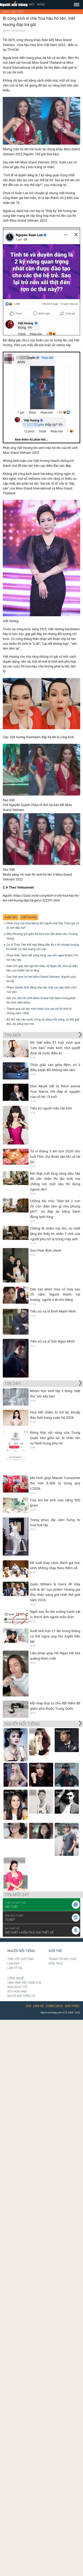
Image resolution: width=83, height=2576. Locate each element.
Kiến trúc (56, 1963)
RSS (28, 2006)
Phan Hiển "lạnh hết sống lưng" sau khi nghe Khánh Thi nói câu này (42, 958)
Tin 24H (13, 1383)
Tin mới (13, 1035)
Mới (31, 4)
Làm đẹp (13, 1963)
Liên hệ (38, 2006)
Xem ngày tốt (17, 1987)
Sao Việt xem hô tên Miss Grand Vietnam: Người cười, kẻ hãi (41, 979)
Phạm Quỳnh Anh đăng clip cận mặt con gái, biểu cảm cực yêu (41, 990)
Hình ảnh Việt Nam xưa (24, 1982)
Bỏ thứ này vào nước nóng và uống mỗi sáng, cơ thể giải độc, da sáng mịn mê (42, 1022)
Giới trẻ (55, 1951)
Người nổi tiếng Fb (21, 1996)
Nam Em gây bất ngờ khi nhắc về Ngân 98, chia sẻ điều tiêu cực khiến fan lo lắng (42, 968)
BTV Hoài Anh (17, 1991)
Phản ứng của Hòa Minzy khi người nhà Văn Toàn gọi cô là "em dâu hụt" (42, 925)
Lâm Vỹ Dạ (14, 1968)
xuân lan (11, 917)
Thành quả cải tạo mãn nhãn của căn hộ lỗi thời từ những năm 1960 (39, 1011)
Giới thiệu (72, 2006)
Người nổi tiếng (21, 1951)
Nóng (41, 4)
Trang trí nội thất (63, 1959)
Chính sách (54, 2006)
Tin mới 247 (17, 1894)
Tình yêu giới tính (20, 1959)
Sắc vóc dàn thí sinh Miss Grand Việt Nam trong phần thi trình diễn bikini (41, 1000)
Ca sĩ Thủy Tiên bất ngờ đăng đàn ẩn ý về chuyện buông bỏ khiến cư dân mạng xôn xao (42, 947)
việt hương (28, 917)
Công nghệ (15, 1978)
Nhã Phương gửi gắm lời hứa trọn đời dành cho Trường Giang (42, 936)
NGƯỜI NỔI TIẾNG (22, 1723)
